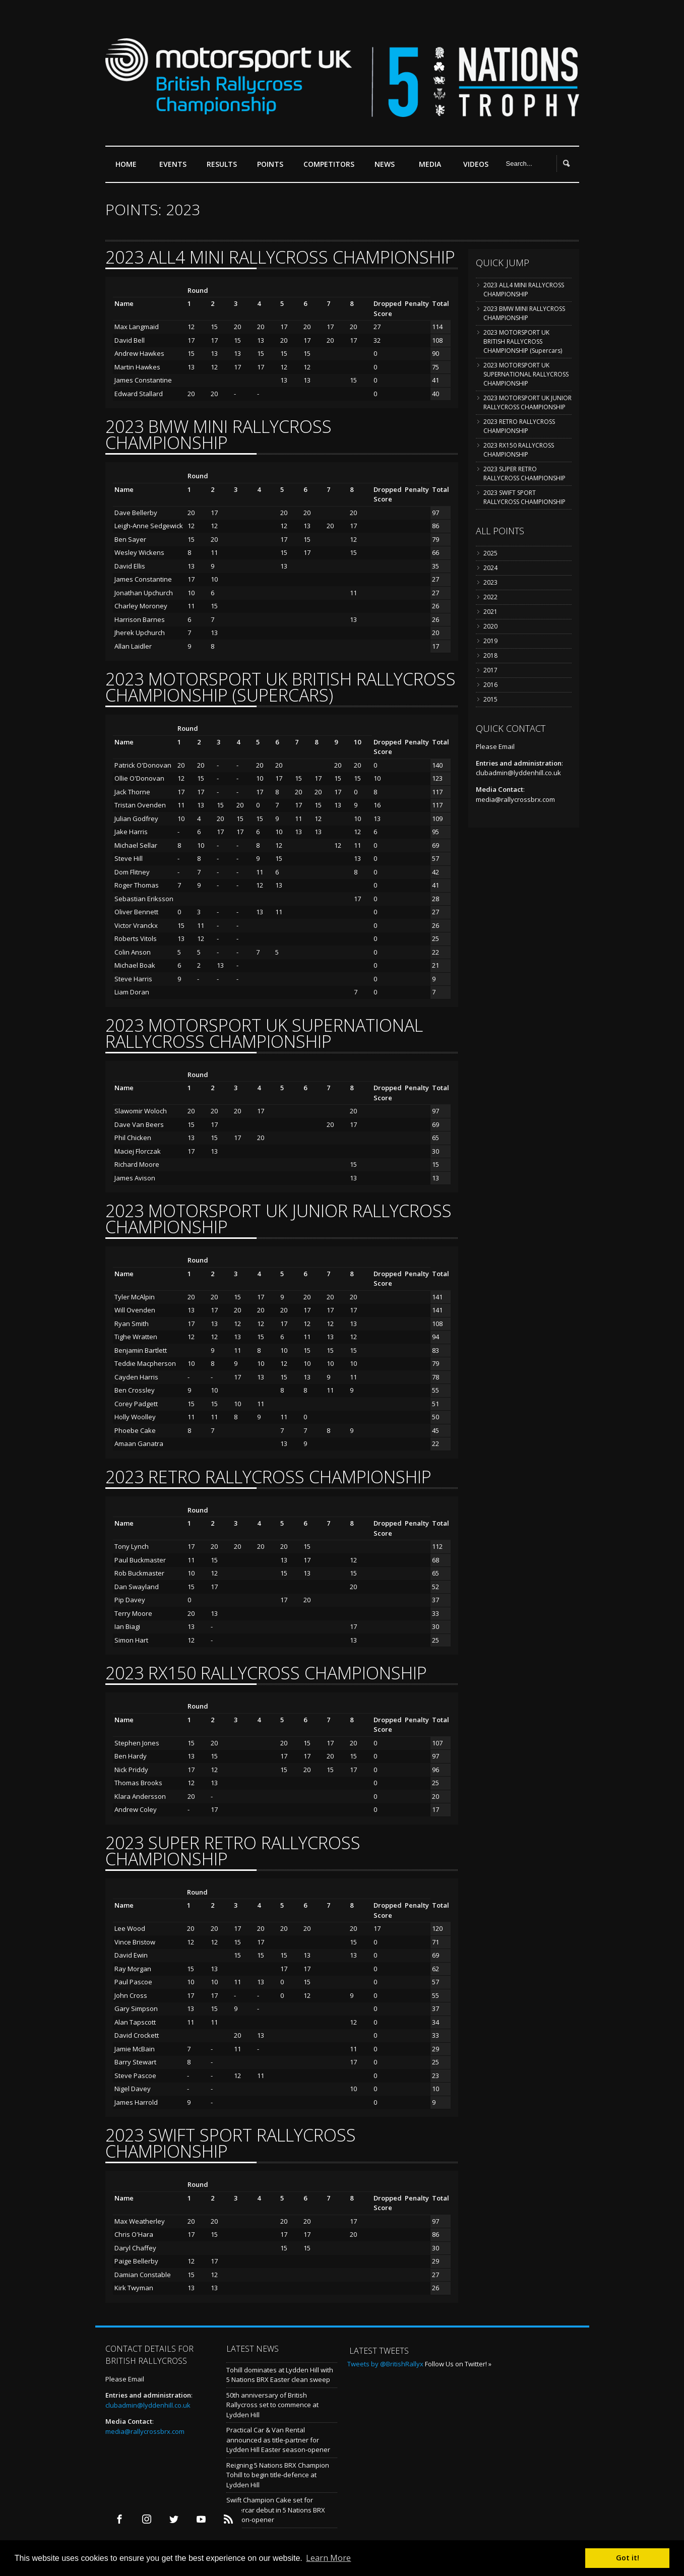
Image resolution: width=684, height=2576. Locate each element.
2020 (490, 626)
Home (126, 164)
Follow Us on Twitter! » (458, 2363)
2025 (490, 553)
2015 (490, 699)
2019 (490, 641)
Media (430, 164)
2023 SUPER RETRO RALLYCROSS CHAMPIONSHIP (524, 473)
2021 (490, 611)
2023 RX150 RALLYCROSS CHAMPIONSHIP (518, 450)
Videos (475, 164)
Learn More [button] (328, 2557)
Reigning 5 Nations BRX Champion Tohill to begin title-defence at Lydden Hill (277, 2475)
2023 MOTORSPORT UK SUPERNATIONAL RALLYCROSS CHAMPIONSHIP (526, 374)
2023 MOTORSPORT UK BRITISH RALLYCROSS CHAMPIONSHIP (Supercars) (522, 341)
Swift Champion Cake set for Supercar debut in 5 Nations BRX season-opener (275, 2509)
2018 (490, 655)
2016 (490, 684)
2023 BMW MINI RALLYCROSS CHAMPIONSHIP (524, 313)
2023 (490, 582)
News (385, 164)
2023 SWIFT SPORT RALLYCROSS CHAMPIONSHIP (524, 497)
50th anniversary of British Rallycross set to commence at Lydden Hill (272, 2405)
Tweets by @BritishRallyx (385, 2363)
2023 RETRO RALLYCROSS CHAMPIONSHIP (519, 426)
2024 (490, 567)
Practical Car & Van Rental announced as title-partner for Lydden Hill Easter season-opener (278, 2439)
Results (224, 168)
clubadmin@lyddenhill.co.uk (518, 772)
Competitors (328, 164)
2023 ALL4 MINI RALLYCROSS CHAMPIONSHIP (523, 289)
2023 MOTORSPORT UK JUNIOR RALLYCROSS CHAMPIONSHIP (527, 402)
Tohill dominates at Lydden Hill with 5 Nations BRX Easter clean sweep (279, 2374)
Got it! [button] (627, 2557)
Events (175, 168)
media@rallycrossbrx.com (515, 799)
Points (272, 168)
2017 (490, 670)
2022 (490, 597)
